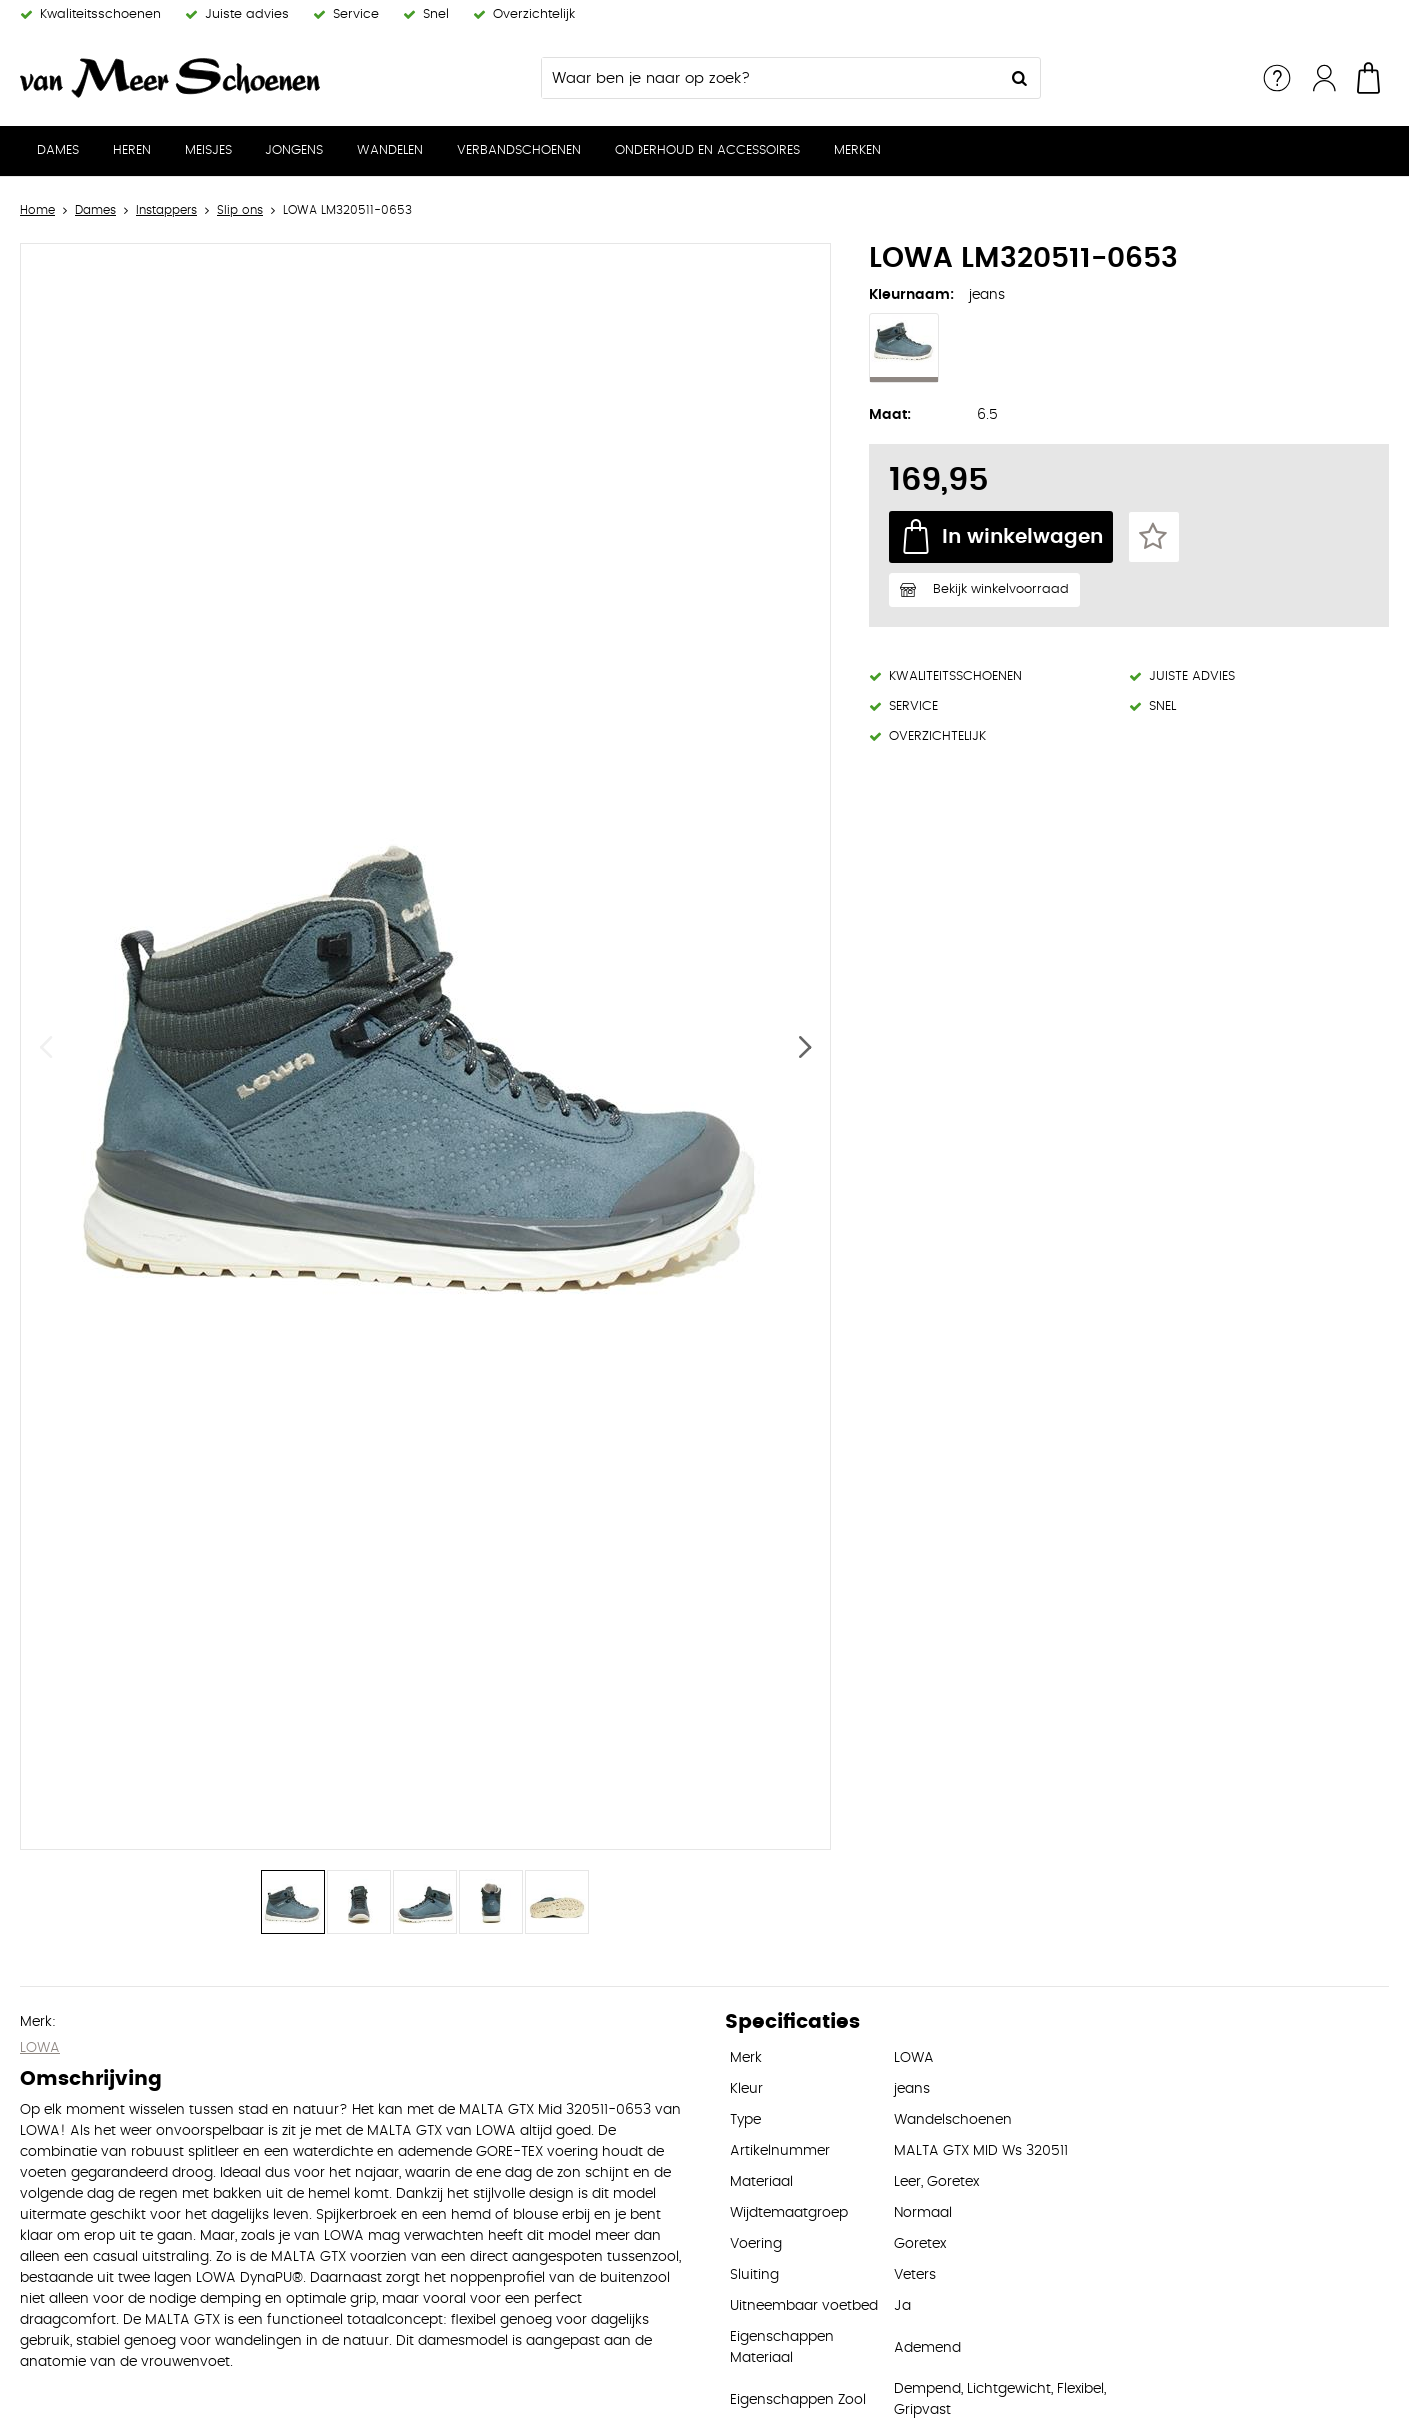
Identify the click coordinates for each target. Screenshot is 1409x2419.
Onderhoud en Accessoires (707, 150)
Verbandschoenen (519, 150)
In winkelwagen (1022, 537)
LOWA (40, 2048)
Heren (132, 150)
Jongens (294, 150)
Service (1277, 78)
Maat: (890, 415)
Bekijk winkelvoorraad (1001, 589)
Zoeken (1020, 78)
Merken (857, 150)
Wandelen (390, 150)
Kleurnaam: (911, 295)
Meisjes (208, 150)
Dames (58, 150)
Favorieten (1154, 537)
